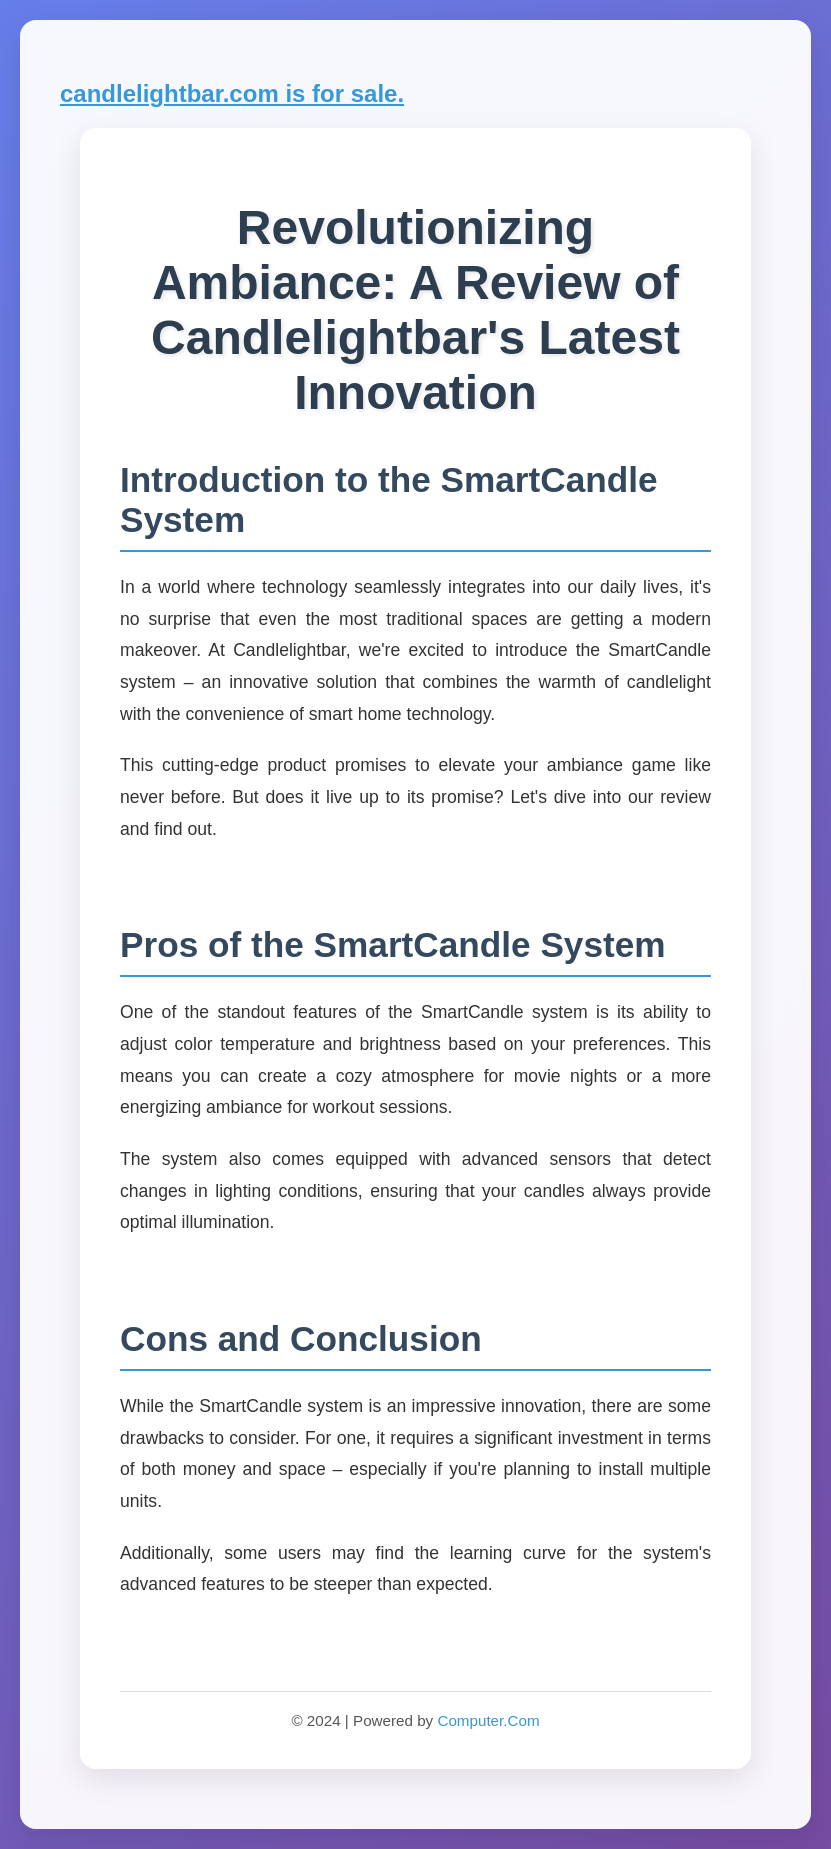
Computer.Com (488, 1720)
